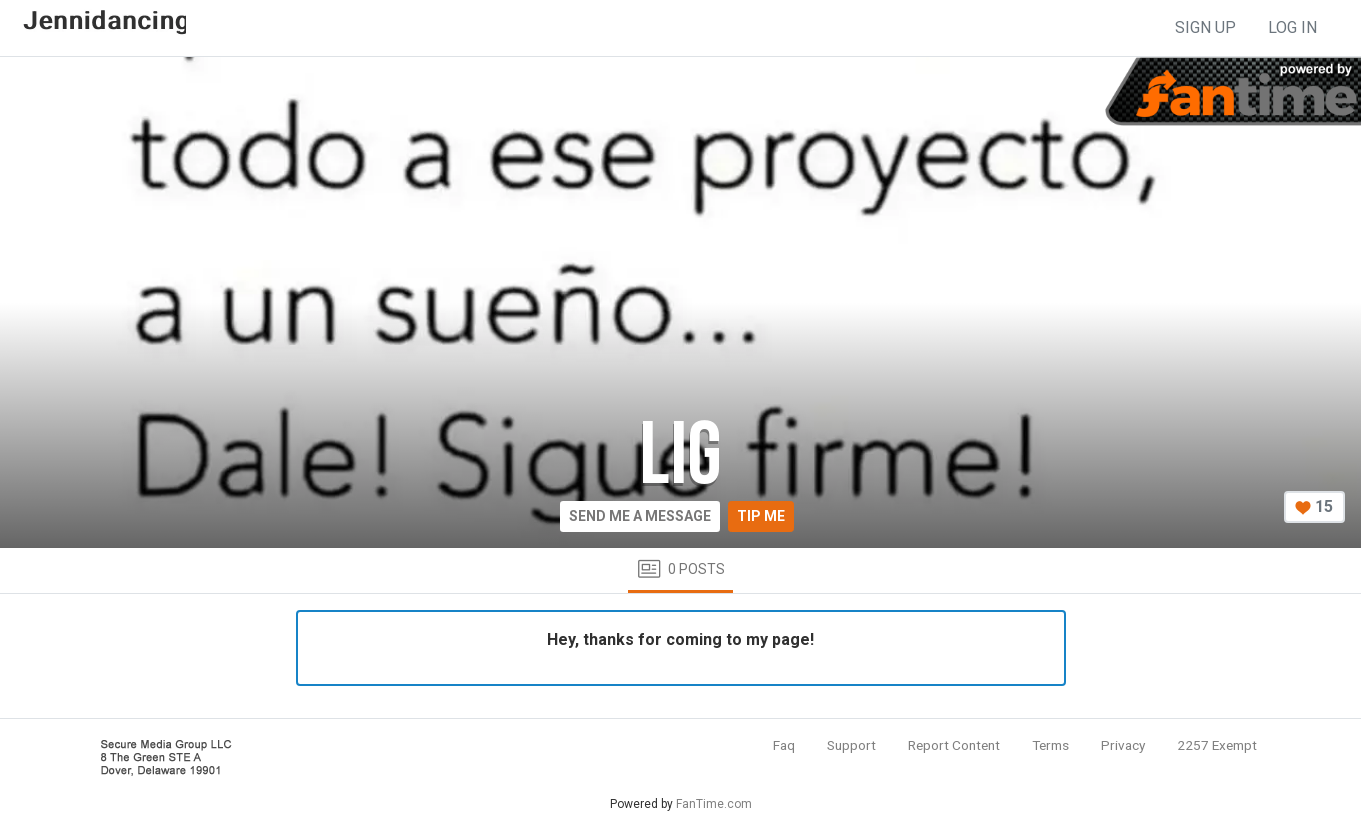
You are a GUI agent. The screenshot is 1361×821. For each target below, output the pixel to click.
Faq (784, 745)
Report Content (954, 745)
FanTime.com (714, 804)
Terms (1050, 745)
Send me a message (640, 516)
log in (1292, 27)
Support (851, 745)
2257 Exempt (1217, 745)
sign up (1205, 27)
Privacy (1123, 745)
